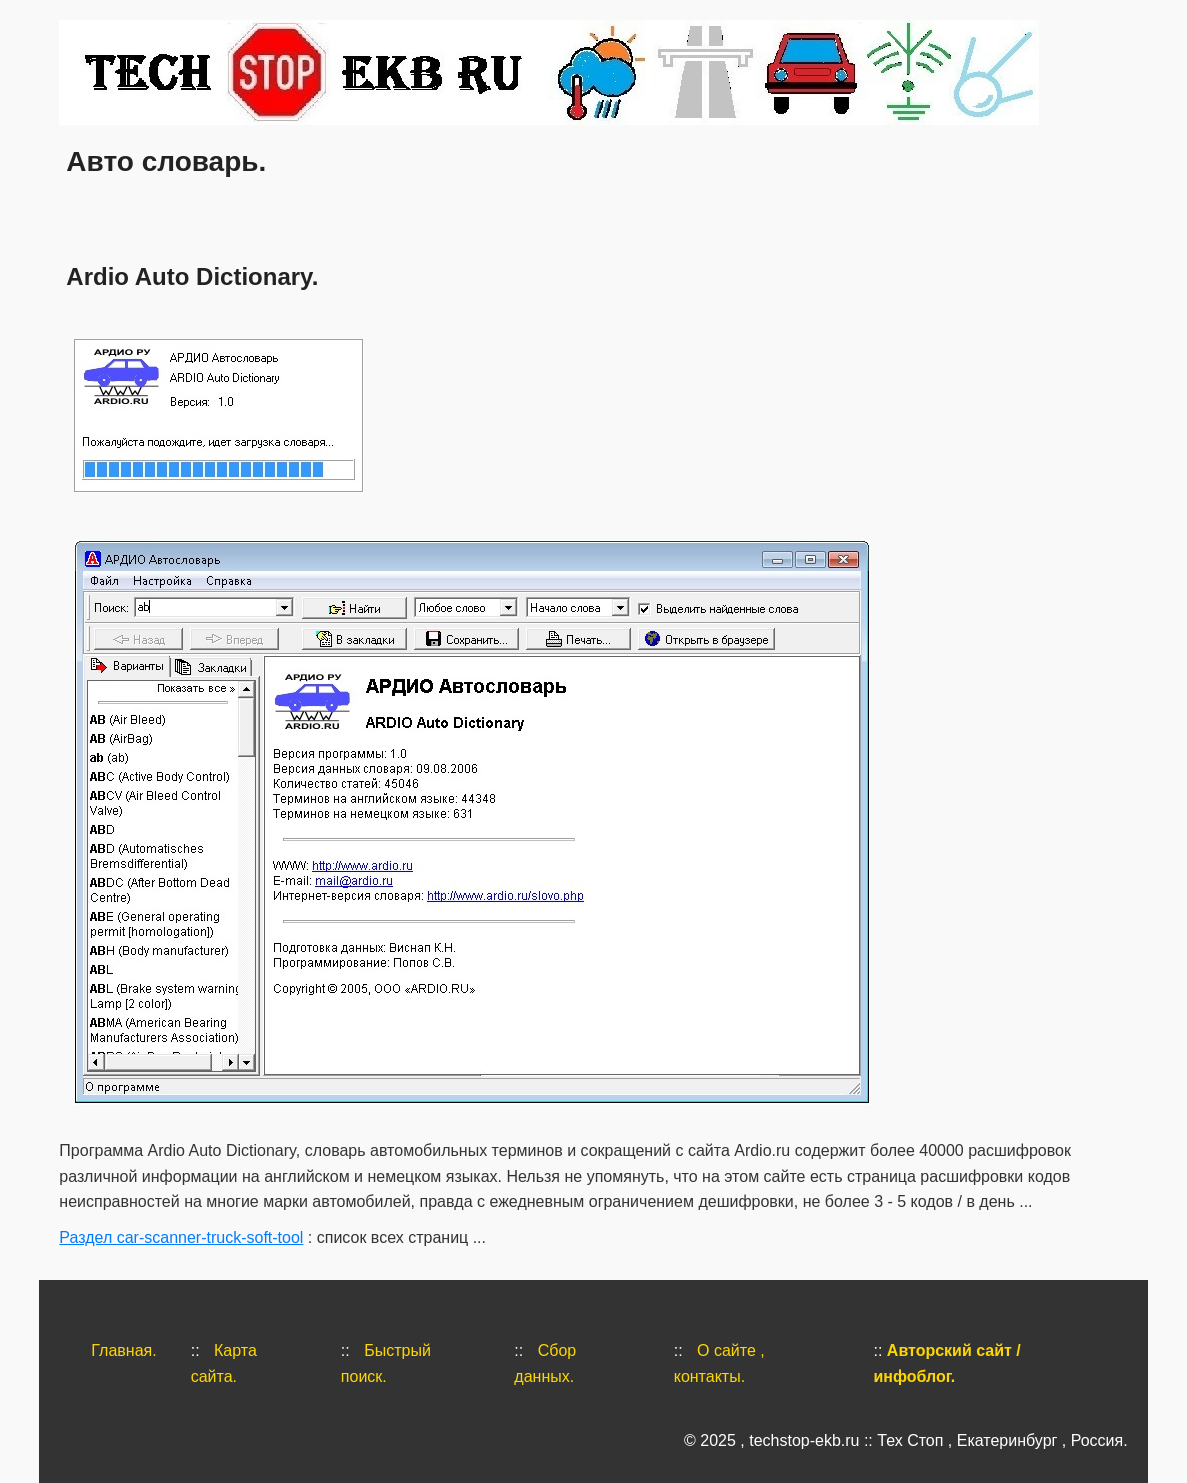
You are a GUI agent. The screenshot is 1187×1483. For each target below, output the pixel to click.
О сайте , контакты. (719, 1363)
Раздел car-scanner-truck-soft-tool (181, 1237)
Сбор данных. (545, 1363)
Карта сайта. (224, 1363)
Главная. (123, 1350)
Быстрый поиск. (386, 1363)
